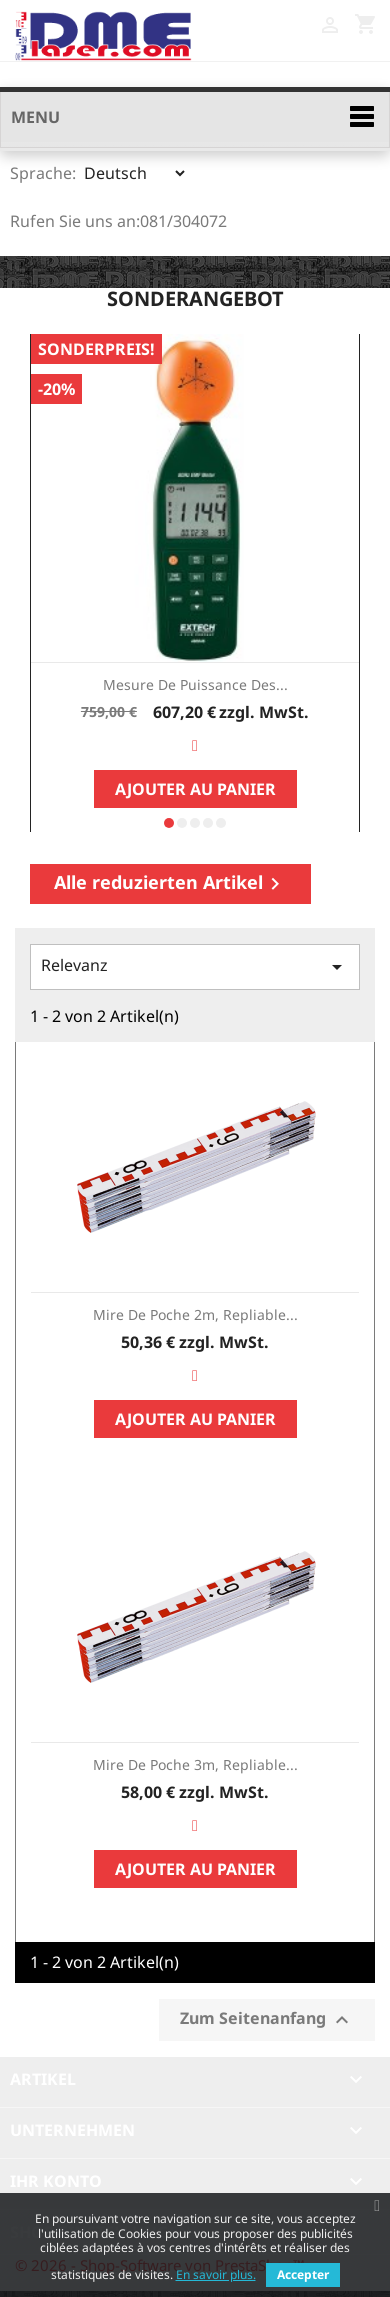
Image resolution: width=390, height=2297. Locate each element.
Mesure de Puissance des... (195, 684)
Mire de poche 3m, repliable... (195, 1764)
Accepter (303, 2274)
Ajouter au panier (195, 789)
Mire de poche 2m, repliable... (195, 1314)
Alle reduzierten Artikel (170, 883)
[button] (169, 823)
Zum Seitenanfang (267, 2019)
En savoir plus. (216, 2274)
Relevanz (195, 966)
